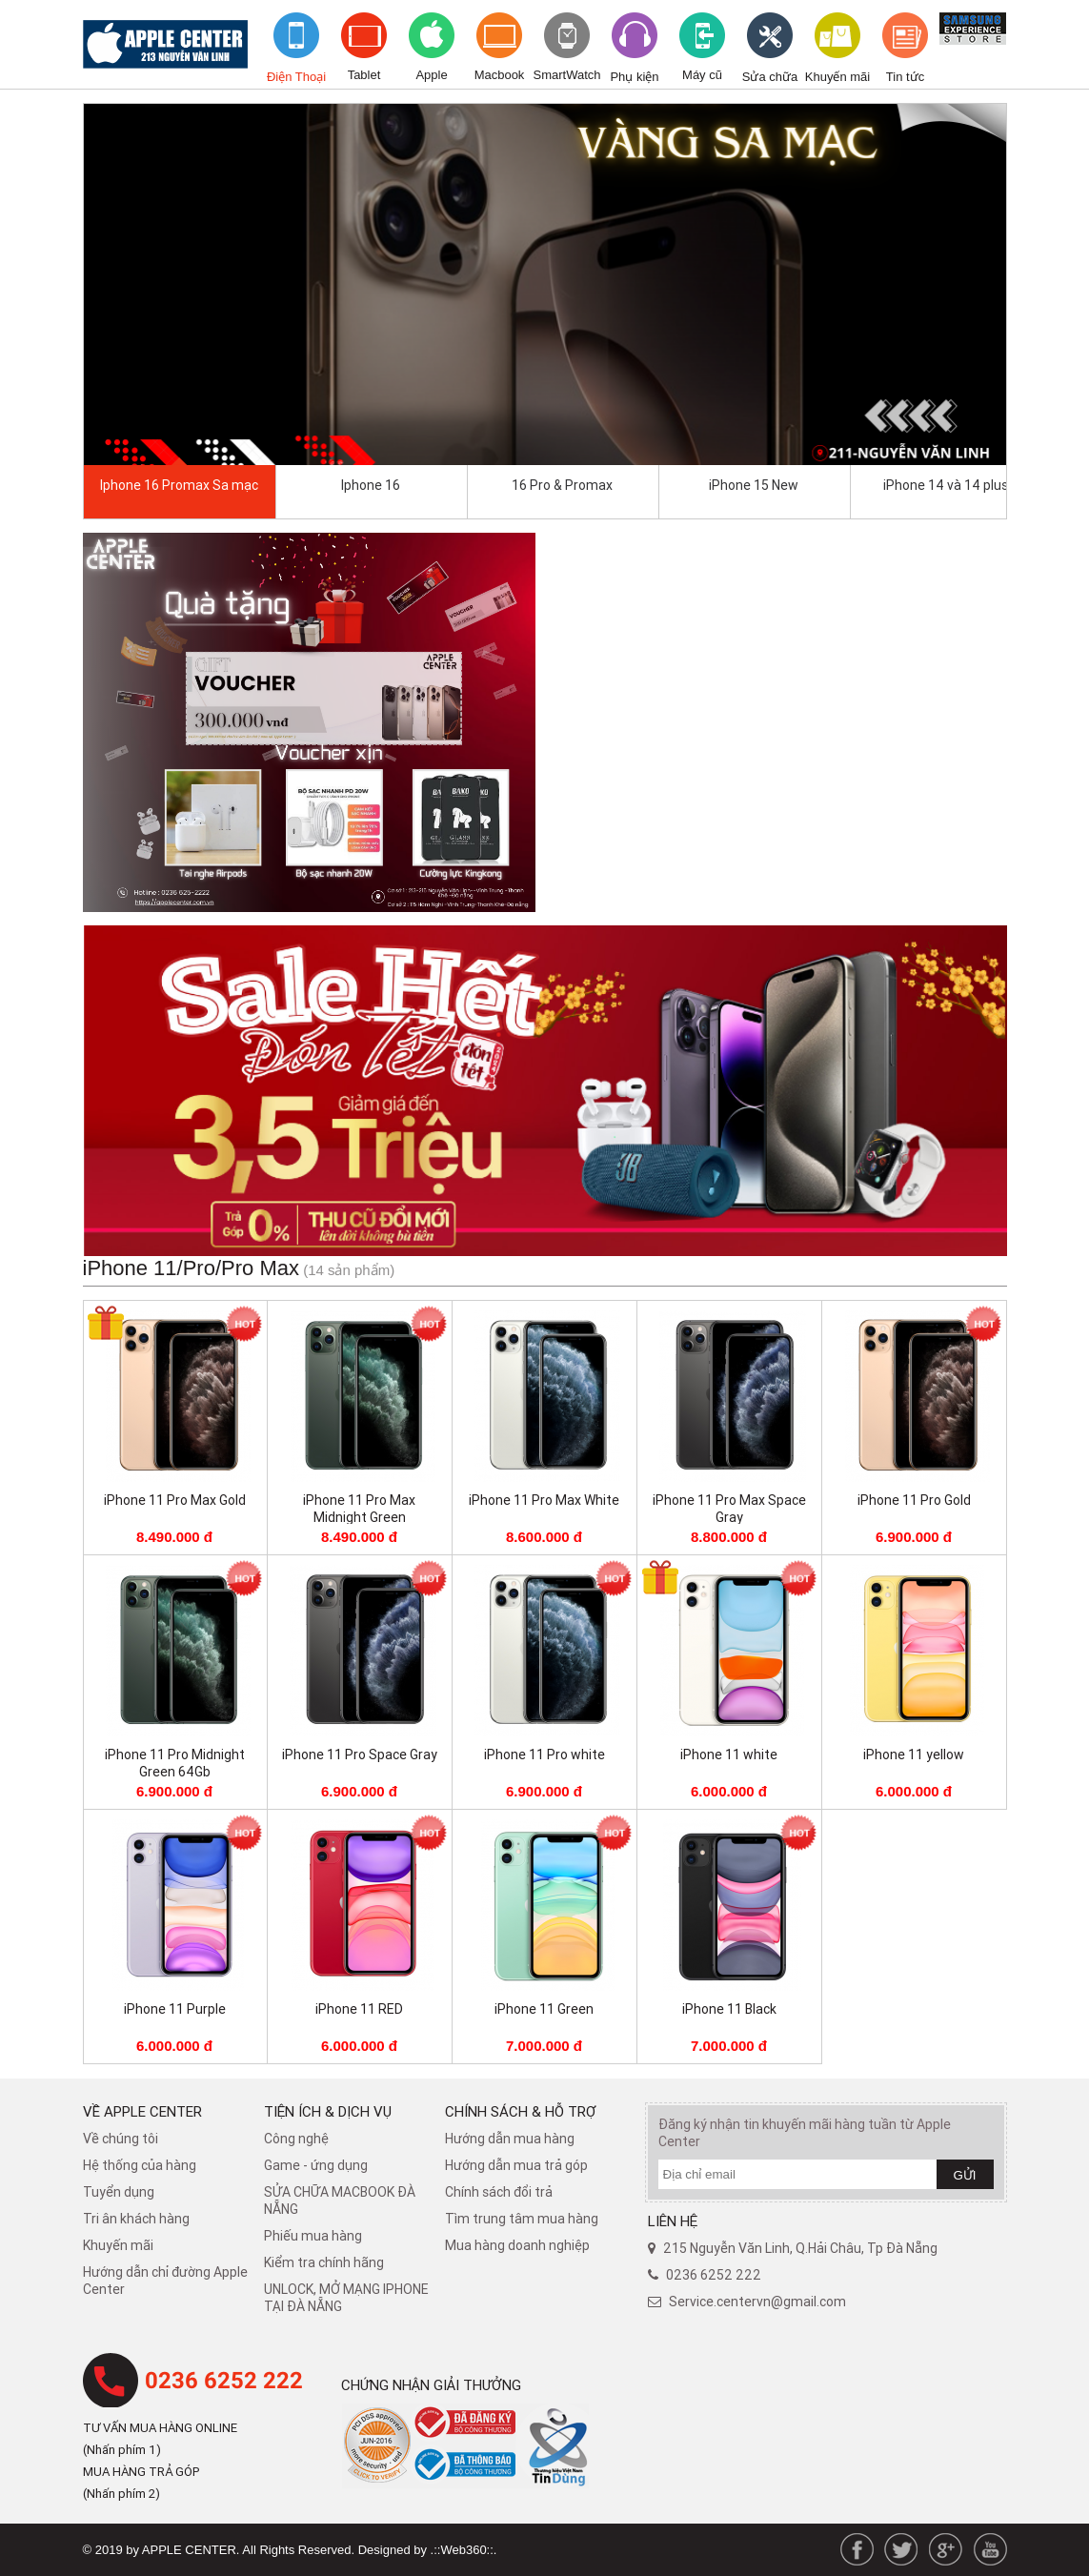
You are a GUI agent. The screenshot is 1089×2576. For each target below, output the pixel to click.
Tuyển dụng (118, 2192)
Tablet (364, 75)
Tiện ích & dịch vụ (328, 2111)
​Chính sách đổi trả (499, 2192)
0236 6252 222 (224, 2380)
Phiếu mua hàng (313, 2235)
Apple (431, 75)
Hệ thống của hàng (139, 2165)
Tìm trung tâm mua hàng (521, 2218)
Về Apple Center (142, 2111)
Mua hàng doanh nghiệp (517, 2245)
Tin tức (905, 77)
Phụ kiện (634, 77)
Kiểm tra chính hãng (324, 2262)
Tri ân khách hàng (136, 2218)
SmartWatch (567, 75)
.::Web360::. (464, 2550)
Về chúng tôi (120, 2138)
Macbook (499, 75)
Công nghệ (296, 2138)
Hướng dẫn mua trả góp (516, 2165)
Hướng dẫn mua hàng (510, 2138)
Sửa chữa (769, 77)
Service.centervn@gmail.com (757, 2301)
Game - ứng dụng (316, 2165)
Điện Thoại (296, 77)
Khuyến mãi (837, 77)
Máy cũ (702, 75)
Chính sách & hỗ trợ (520, 2111)
